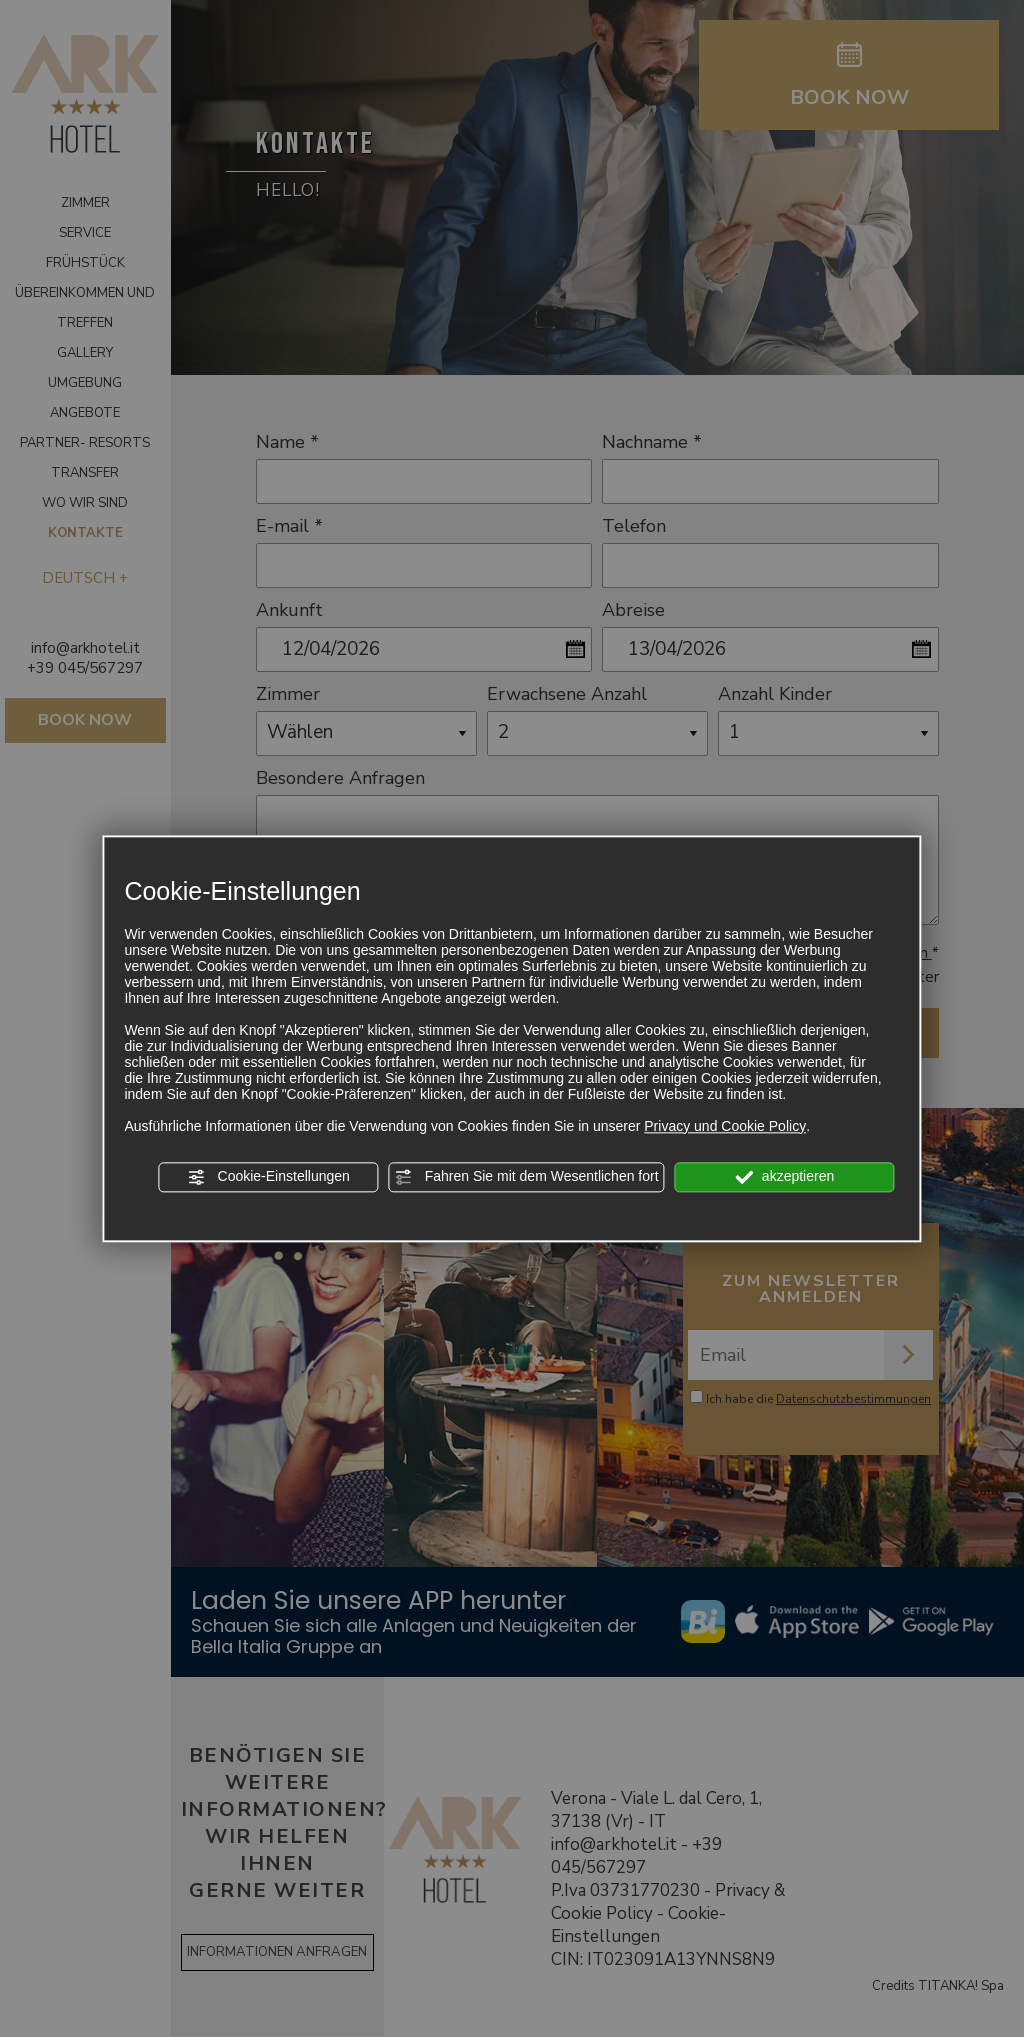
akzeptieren (784, 1177)
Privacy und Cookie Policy (725, 1126)
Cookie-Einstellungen (269, 1177)
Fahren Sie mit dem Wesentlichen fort (527, 1177)
